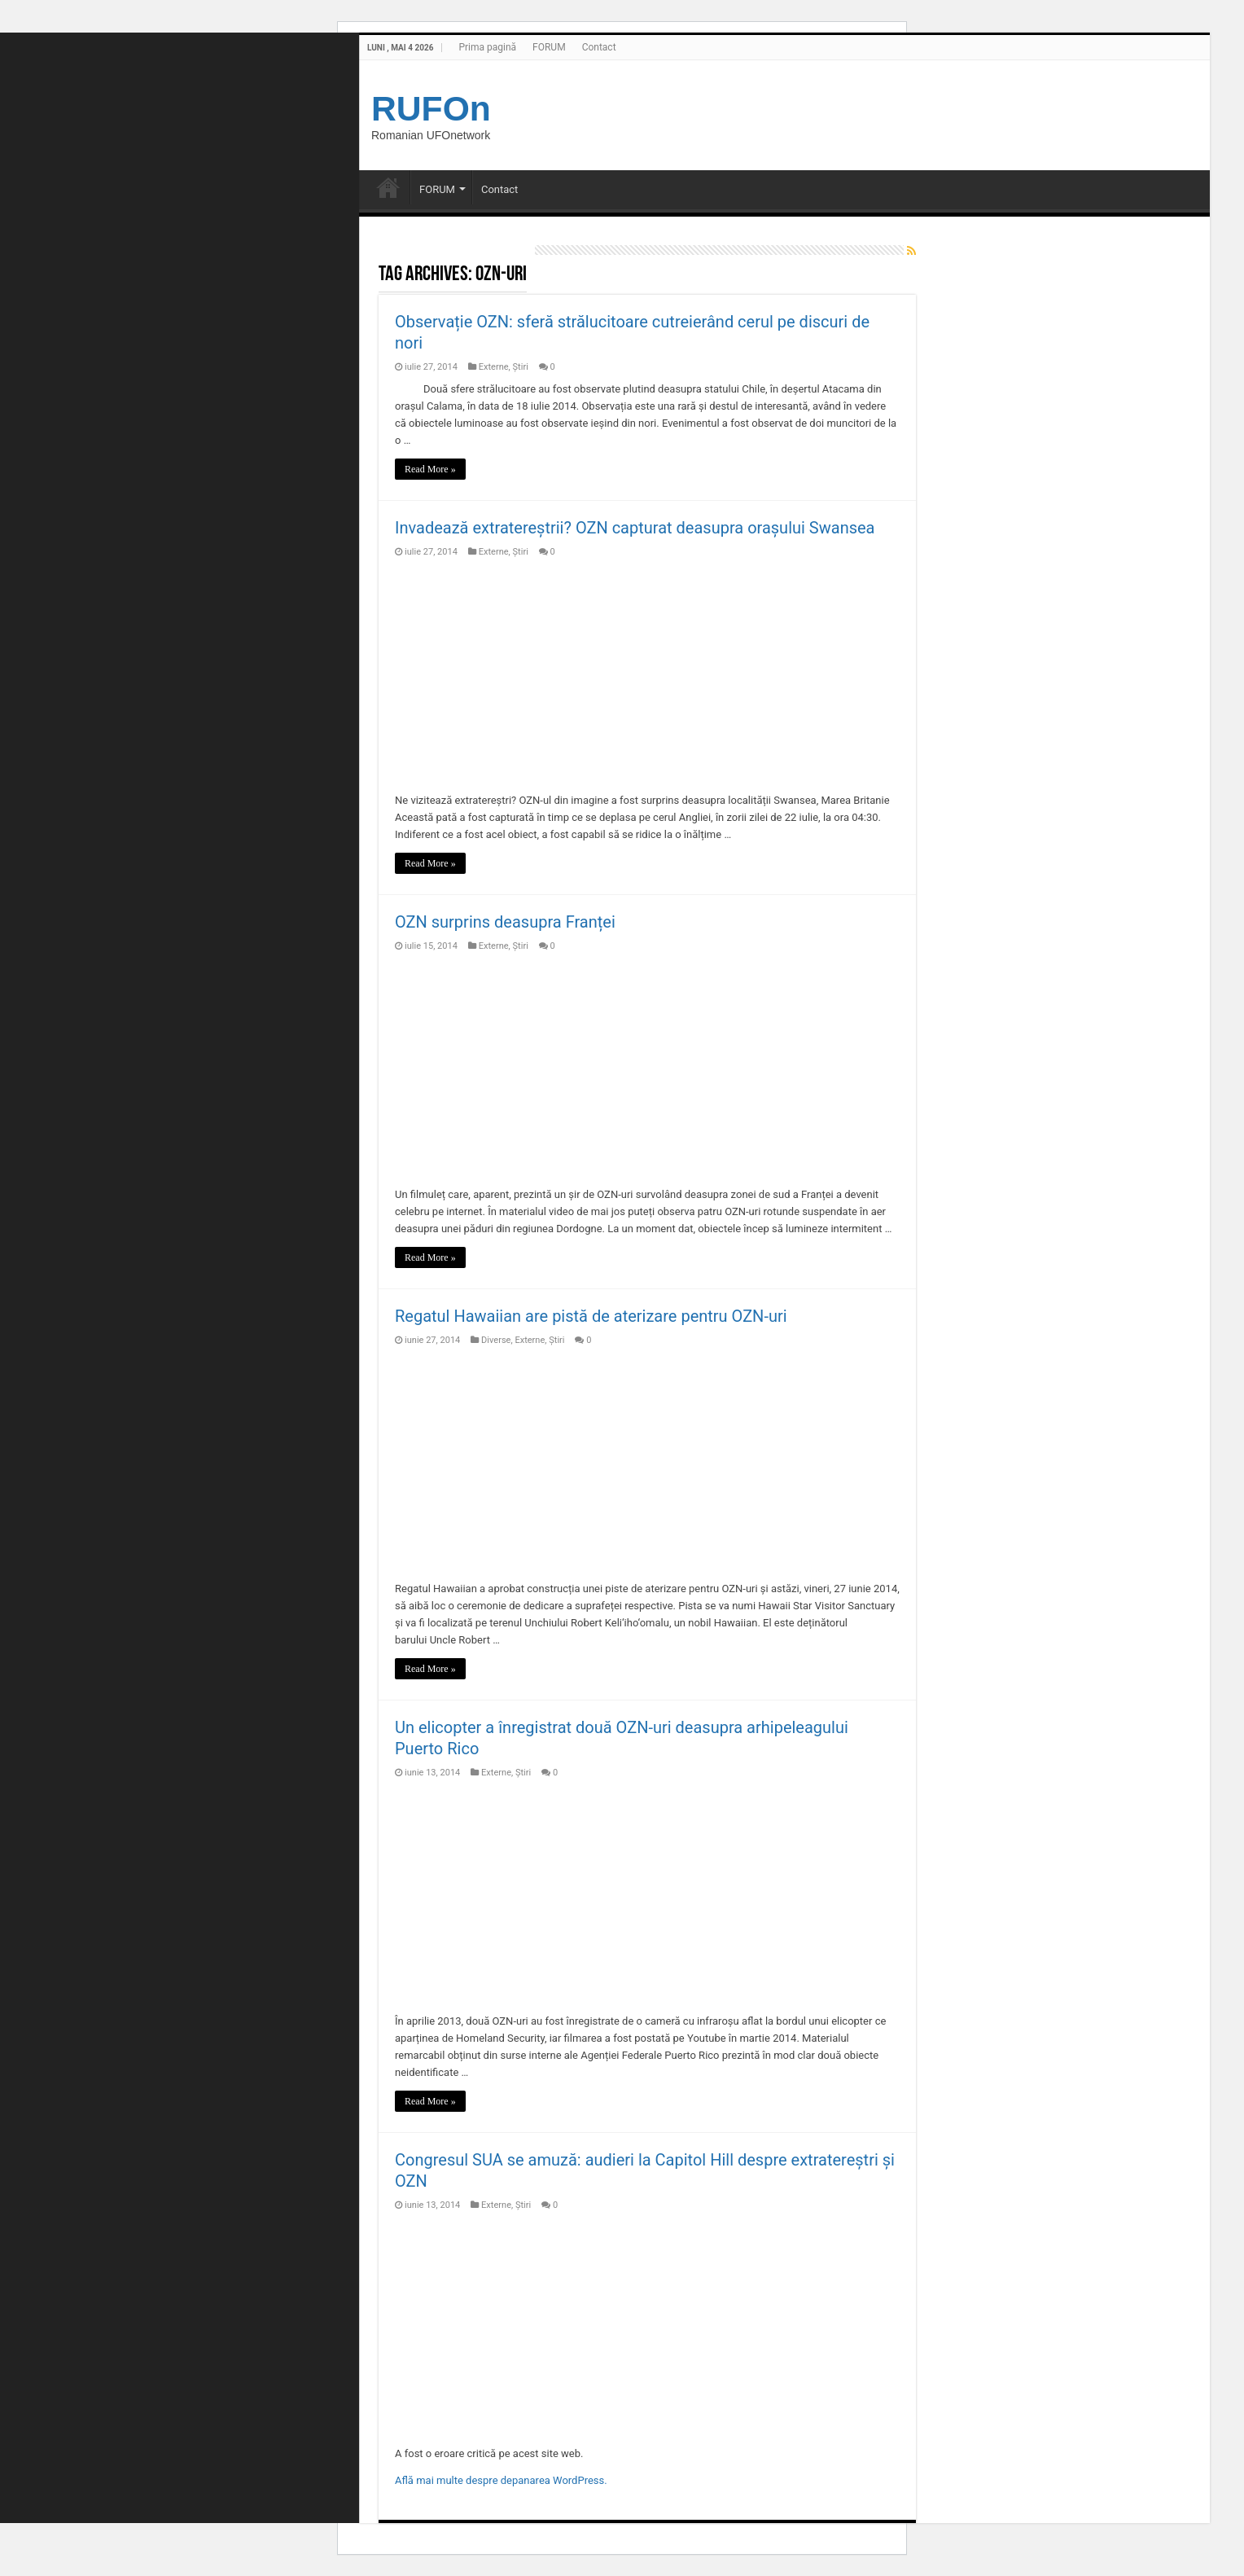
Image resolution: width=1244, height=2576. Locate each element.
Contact (599, 47)
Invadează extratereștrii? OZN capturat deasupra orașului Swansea (635, 528)
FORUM (549, 47)
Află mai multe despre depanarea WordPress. (501, 2480)
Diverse (495, 1340)
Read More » (430, 469)
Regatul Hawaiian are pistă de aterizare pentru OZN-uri (591, 1316)
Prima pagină (487, 47)
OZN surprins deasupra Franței (505, 922)
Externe (494, 367)
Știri (520, 367)
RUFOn (431, 108)
